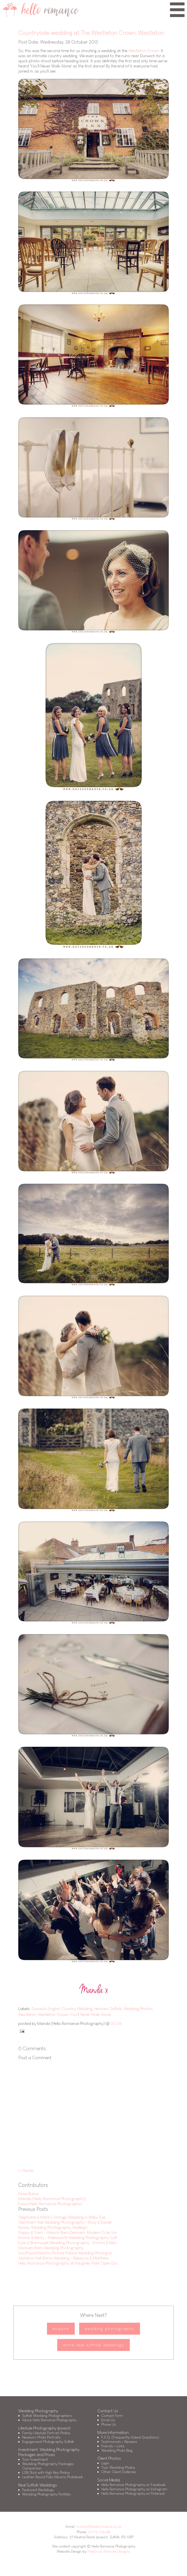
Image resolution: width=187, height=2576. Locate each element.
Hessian (101, 2008)
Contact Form (112, 2415)
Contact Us (107, 2410)
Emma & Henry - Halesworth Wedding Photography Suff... (69, 2237)
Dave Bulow (28, 2193)
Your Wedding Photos (118, 2467)
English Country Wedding (70, 2008)
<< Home (25, 2170)
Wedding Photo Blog (116, 2450)
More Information (113, 2432)
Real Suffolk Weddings (37, 2485)
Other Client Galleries (118, 2472)
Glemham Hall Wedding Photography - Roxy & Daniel (65, 2222)
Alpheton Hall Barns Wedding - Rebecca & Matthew (63, 2258)
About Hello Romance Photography (49, 2420)
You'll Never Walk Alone (90, 2014)
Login (105, 2463)
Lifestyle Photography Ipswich (44, 2428)
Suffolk (116, 2008)
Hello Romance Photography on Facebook (133, 2485)
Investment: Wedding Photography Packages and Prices (49, 2452)
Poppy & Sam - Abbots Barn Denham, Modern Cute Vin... (69, 2232)
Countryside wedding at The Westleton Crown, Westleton (91, 32)
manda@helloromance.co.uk (98, 2526)
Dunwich (39, 2008)
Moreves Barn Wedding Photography (51, 2247)
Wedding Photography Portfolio (46, 2494)
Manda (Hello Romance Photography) (52, 2198)
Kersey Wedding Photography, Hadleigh (53, 2227)
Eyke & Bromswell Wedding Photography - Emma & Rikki (67, 2242)
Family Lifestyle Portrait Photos (46, 2433)
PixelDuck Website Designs (108, 2551)
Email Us (108, 2420)
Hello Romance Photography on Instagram (134, 2489)
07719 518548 (99, 2532)
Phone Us (108, 2424)
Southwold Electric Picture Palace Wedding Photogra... (66, 2252)
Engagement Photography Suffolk (48, 2441)
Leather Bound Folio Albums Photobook (52, 2477)
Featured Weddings (38, 2490)
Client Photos (109, 2458)
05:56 (116, 2023)
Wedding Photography (109, 2328)
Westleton (27, 2014)
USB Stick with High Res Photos (46, 2472)
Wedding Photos (138, 2008)
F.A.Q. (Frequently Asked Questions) (130, 2437)
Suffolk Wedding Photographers (47, 2415)
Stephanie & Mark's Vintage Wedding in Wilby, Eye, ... (64, 2217)
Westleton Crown (143, 50)
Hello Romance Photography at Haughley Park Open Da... (69, 2263)
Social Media (108, 2479)
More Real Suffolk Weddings (93, 2344)
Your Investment (35, 2459)
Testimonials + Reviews (119, 2441)
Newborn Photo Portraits (41, 2437)
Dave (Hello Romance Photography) (50, 2203)
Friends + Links (112, 2446)
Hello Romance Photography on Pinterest (133, 2493)
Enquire (61, 2328)
